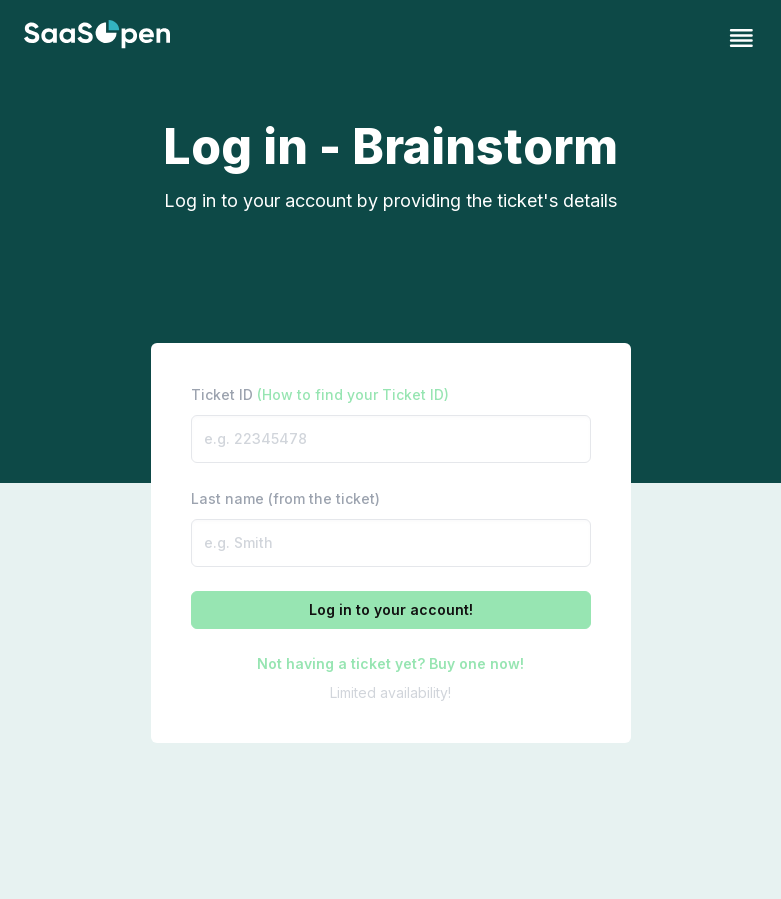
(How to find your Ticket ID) (353, 394)
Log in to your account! (391, 609)
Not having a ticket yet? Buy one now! (390, 663)
